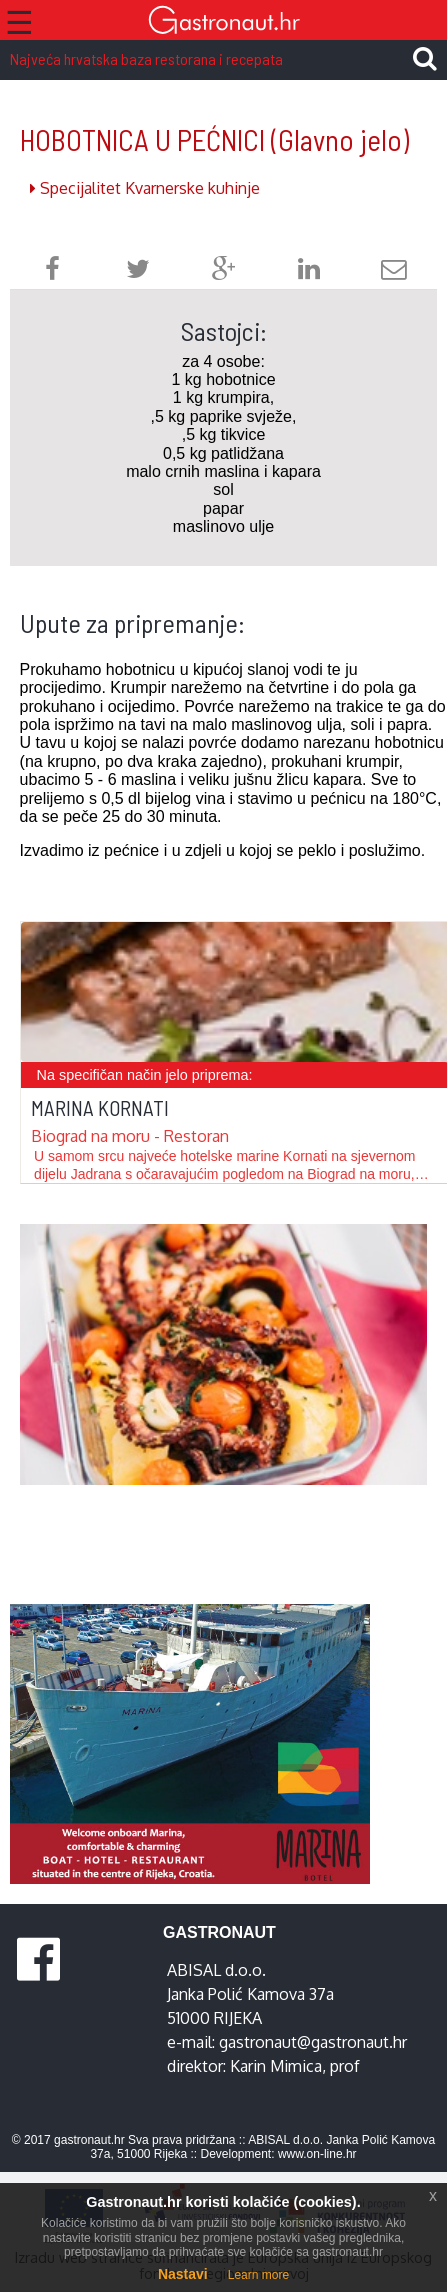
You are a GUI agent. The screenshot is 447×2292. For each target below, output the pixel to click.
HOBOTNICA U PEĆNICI (214, 139)
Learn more (258, 2275)
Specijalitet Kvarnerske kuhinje (145, 188)
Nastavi (183, 2274)
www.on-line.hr (317, 2154)
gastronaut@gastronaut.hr (313, 2042)
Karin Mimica (276, 2066)
